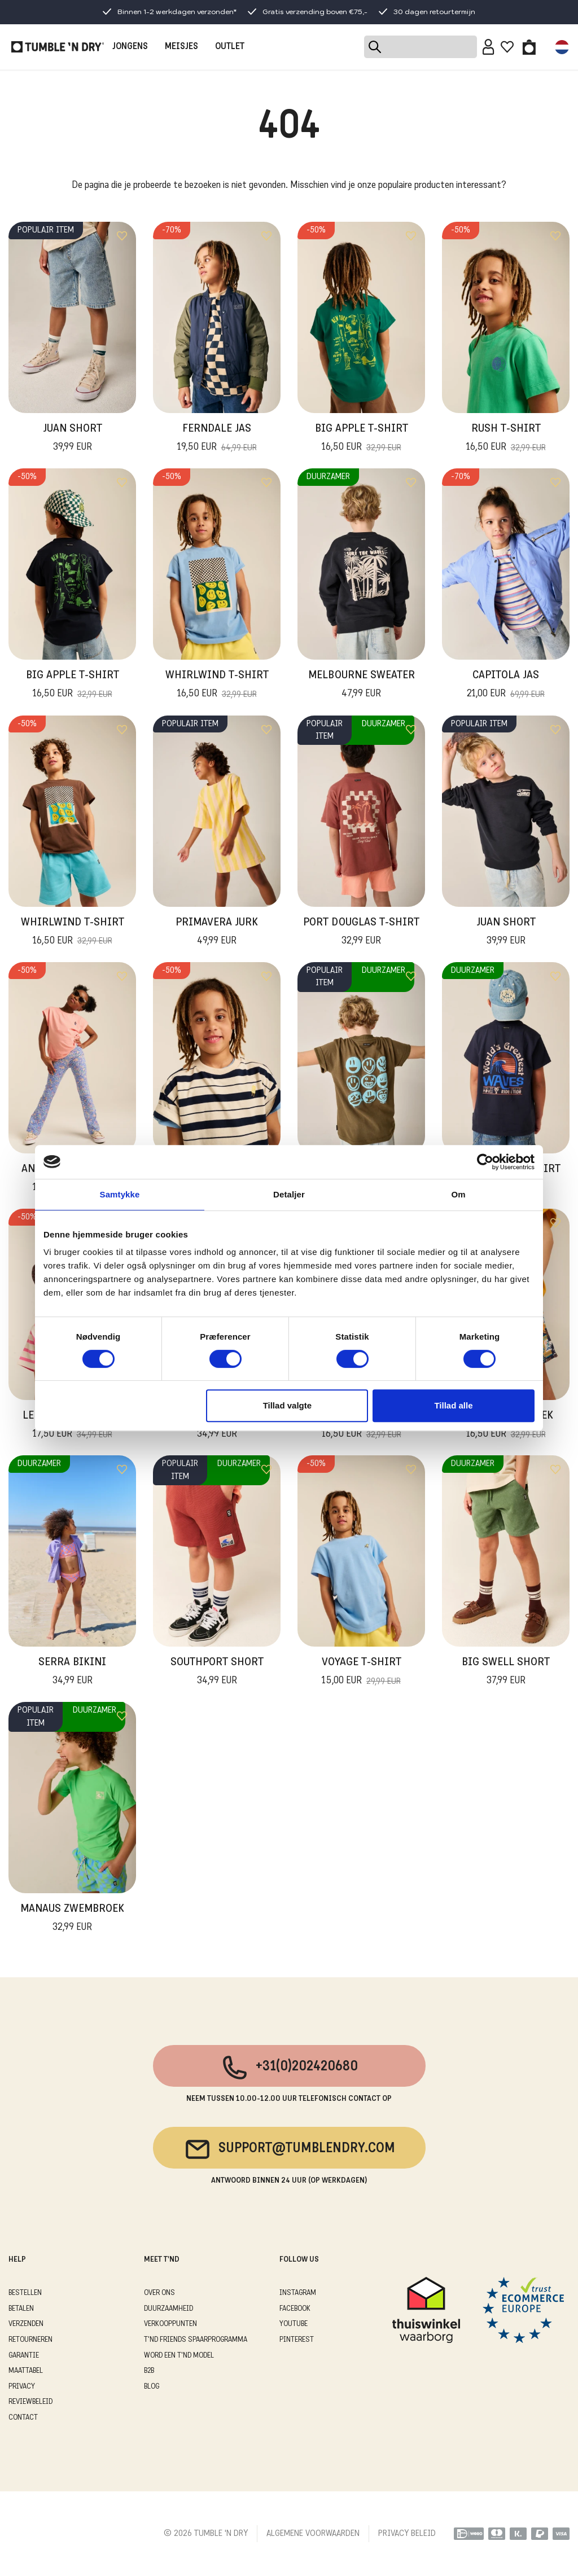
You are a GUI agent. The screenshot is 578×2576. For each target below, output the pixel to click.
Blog (151, 2386)
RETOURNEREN (30, 2340)
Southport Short (217, 1672)
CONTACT (23, 2417)
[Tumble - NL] (57, 46)
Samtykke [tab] (120, 1194)
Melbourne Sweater (361, 685)
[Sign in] (488, 47)
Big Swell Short (506, 1672)
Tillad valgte (287, 1405)
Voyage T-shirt (361, 1672)
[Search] (420, 47)
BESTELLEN (25, 2293)
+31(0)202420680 (289, 2067)
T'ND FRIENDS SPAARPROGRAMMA (195, 2340)
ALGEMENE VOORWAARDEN (313, 2533)
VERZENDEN (25, 2324)
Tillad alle (453, 1405)
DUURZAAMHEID (168, 2308)
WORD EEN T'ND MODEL (179, 2355)
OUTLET (229, 46)
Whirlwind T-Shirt (217, 685)
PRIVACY (21, 2386)
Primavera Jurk (217, 933)
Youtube (293, 2324)
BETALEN (21, 2308)
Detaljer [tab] (289, 1194)
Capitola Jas (506, 685)
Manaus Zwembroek (72, 1919)
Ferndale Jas (217, 439)
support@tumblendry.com (289, 2149)
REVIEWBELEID (30, 2402)
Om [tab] (458, 1194)
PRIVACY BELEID (407, 2533)
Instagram (297, 2293)
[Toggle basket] (529, 46)
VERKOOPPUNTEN (170, 2324)
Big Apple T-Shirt (361, 439)
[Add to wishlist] (122, 236)
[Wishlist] (507, 47)
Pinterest (296, 2340)
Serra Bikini (72, 1672)
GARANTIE (23, 2355)
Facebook (294, 2308)
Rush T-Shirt (506, 439)
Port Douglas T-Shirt (361, 933)
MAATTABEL (25, 2371)
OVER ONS (159, 2293)
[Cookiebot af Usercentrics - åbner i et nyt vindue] (485, 1161)
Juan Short (72, 439)
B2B (149, 2371)
